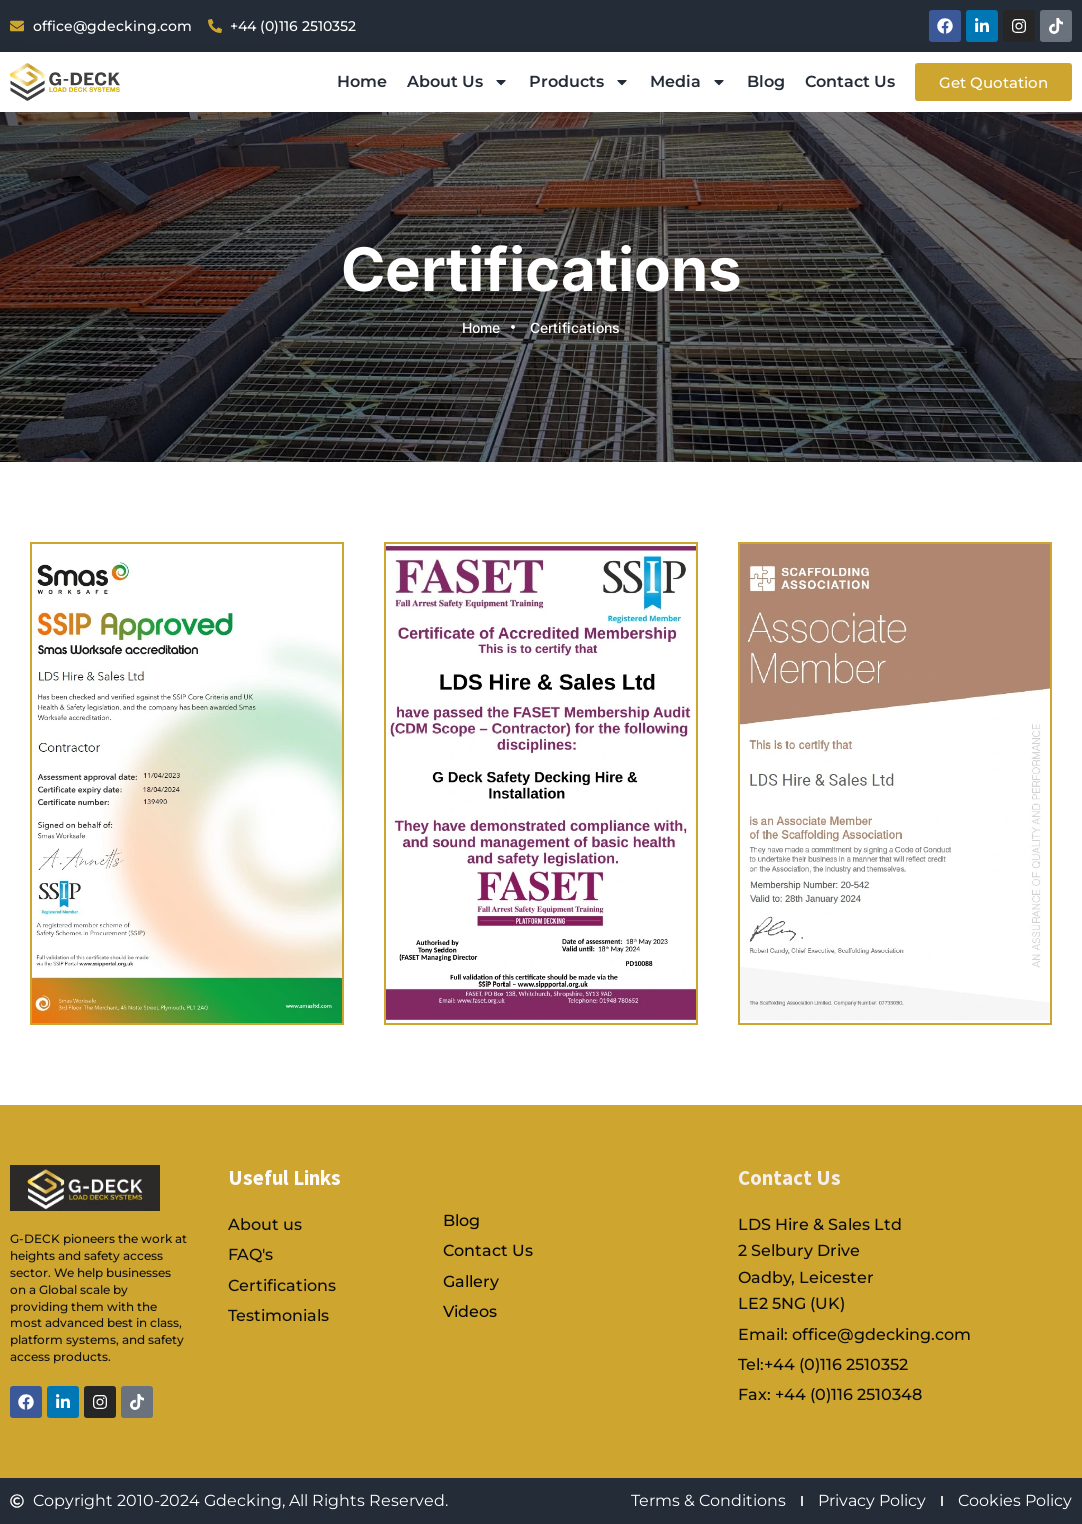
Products (579, 82)
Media (688, 82)
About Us (458, 82)
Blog (766, 81)
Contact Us (850, 81)
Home (362, 81)
